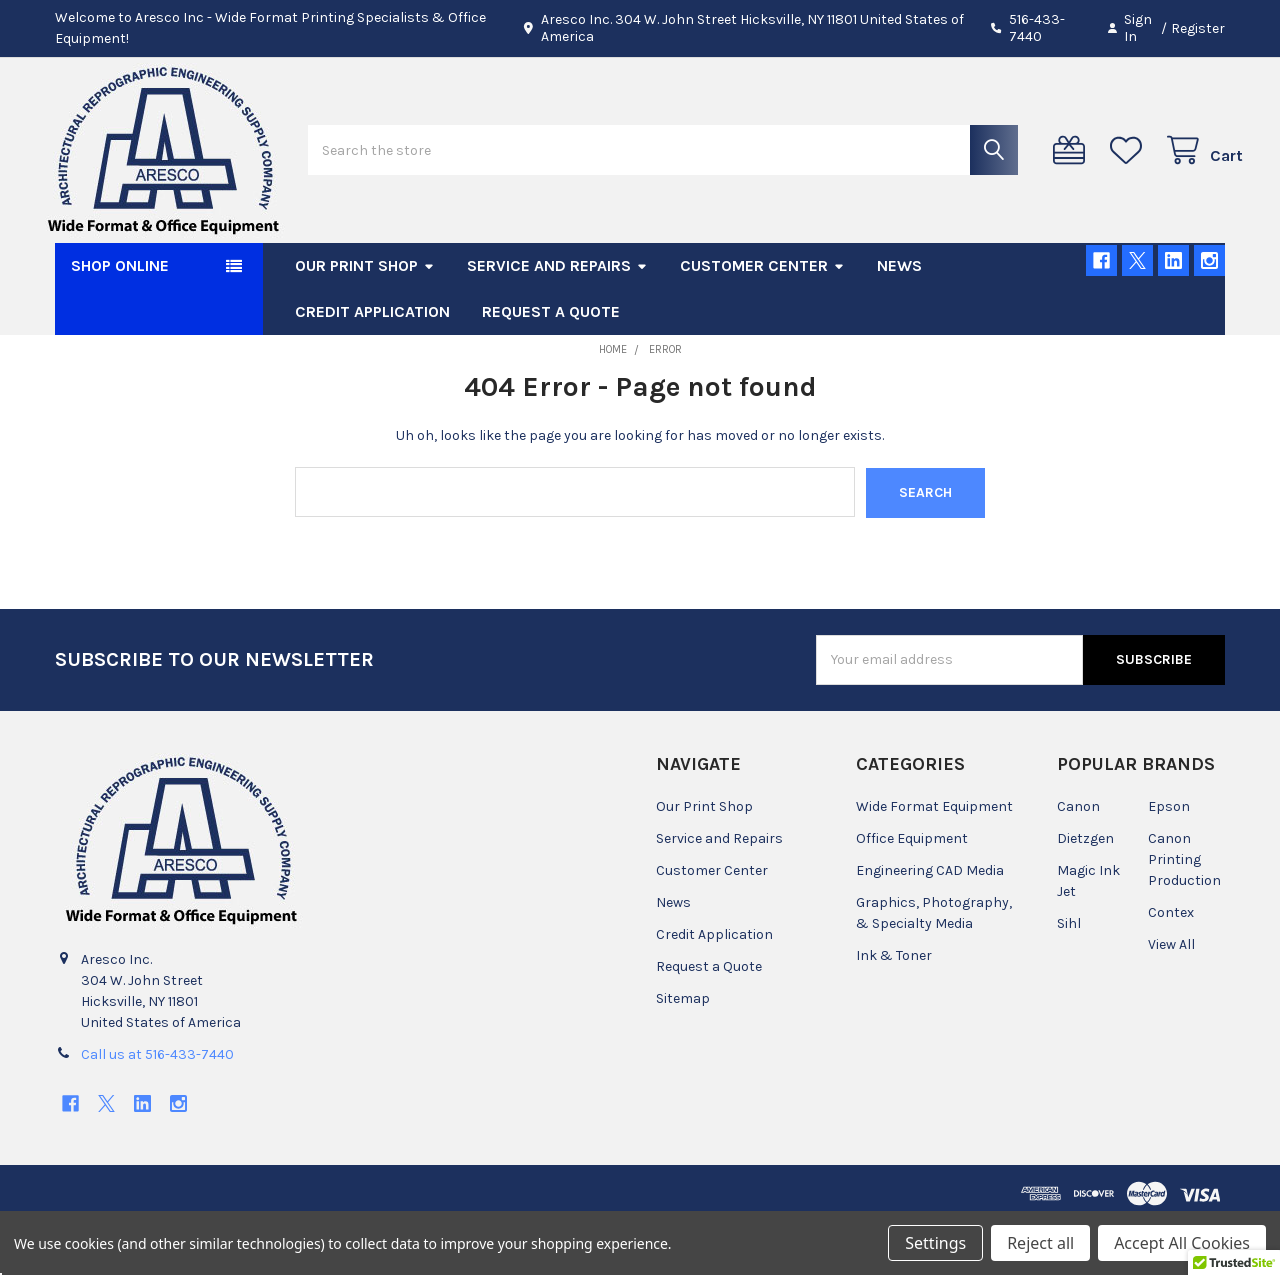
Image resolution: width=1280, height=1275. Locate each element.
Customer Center (762, 319)
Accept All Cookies (1182, 1243)
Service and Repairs (557, 319)
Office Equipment (912, 892)
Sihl (1069, 977)
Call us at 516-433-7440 (157, 1107)
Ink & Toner (894, 1009)
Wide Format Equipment (934, 860)
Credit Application (372, 365)
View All (1171, 998)
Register (1198, 28)
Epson (1169, 860)
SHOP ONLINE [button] (120, 319)
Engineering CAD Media (930, 924)
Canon (1078, 860)
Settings (935, 1243)
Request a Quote (551, 365)
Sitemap (683, 1052)
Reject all (1040, 1243)
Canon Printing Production (1184, 913)
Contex (1171, 966)
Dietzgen (1085, 892)
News (899, 319)
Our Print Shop (365, 319)
